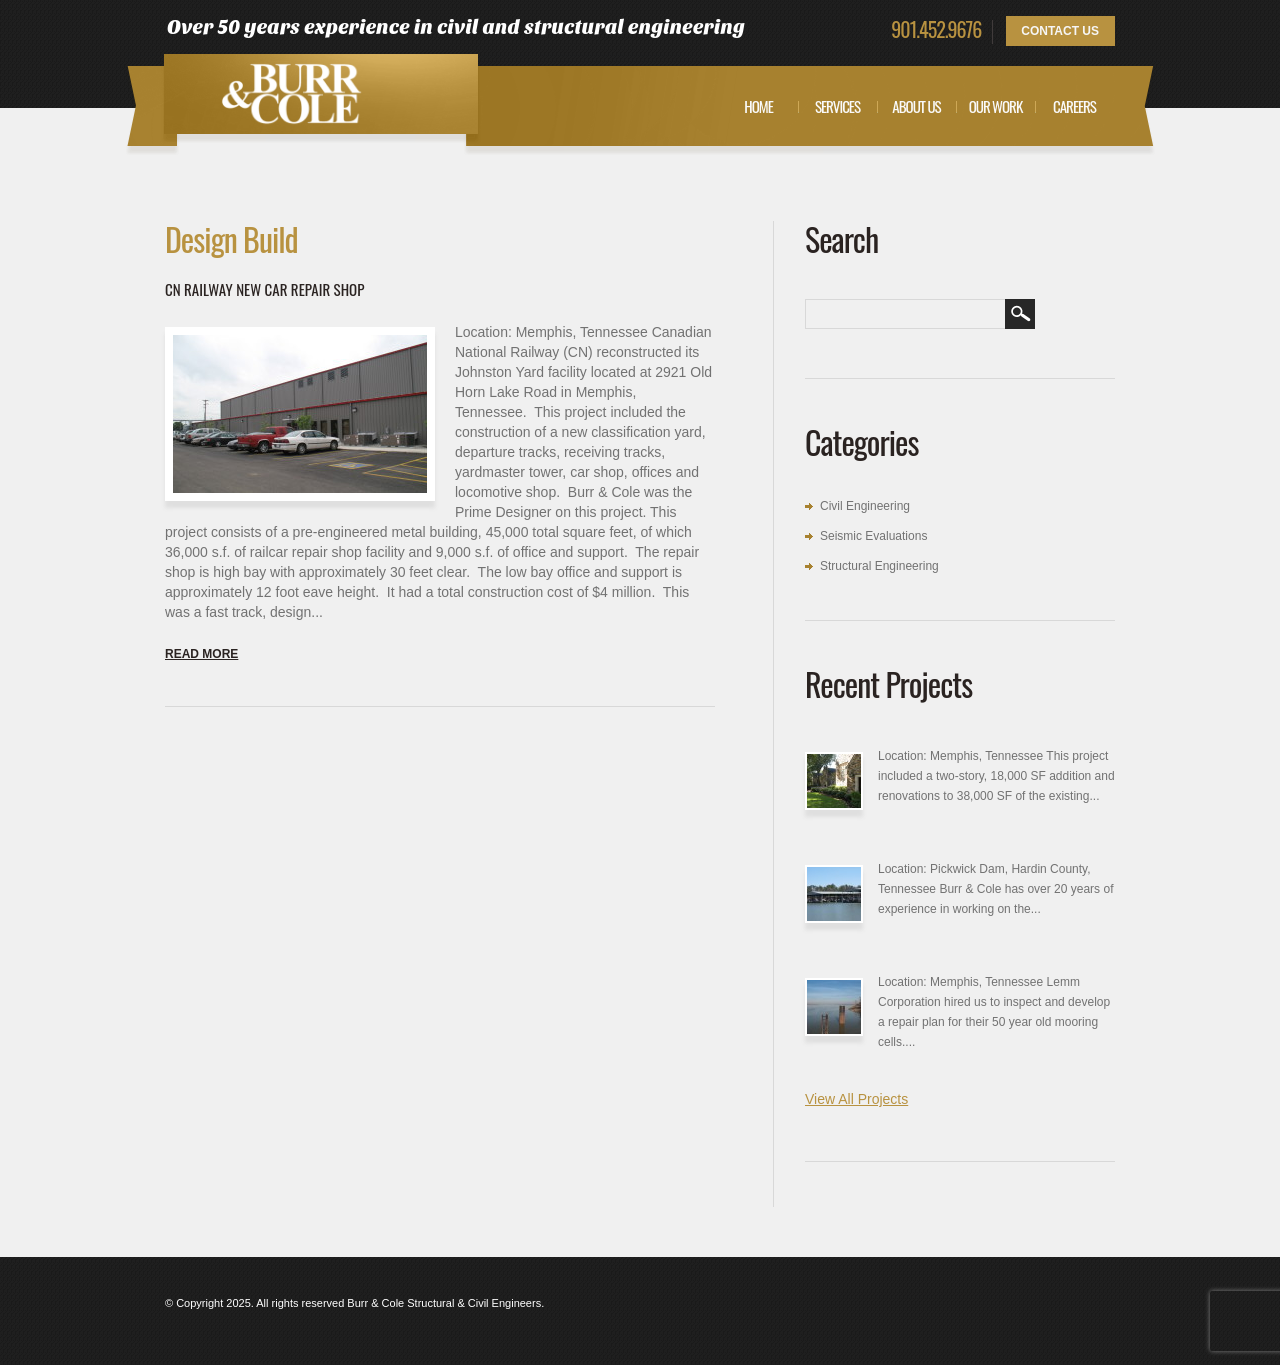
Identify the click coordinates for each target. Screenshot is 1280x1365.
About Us (916, 106)
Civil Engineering (865, 506)
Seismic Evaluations (873, 536)
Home (758, 106)
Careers (1074, 106)
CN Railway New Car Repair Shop (264, 289)
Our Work (996, 106)
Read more (201, 654)
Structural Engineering (879, 566)
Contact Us (1060, 31)
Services (837, 106)
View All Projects (856, 1099)
